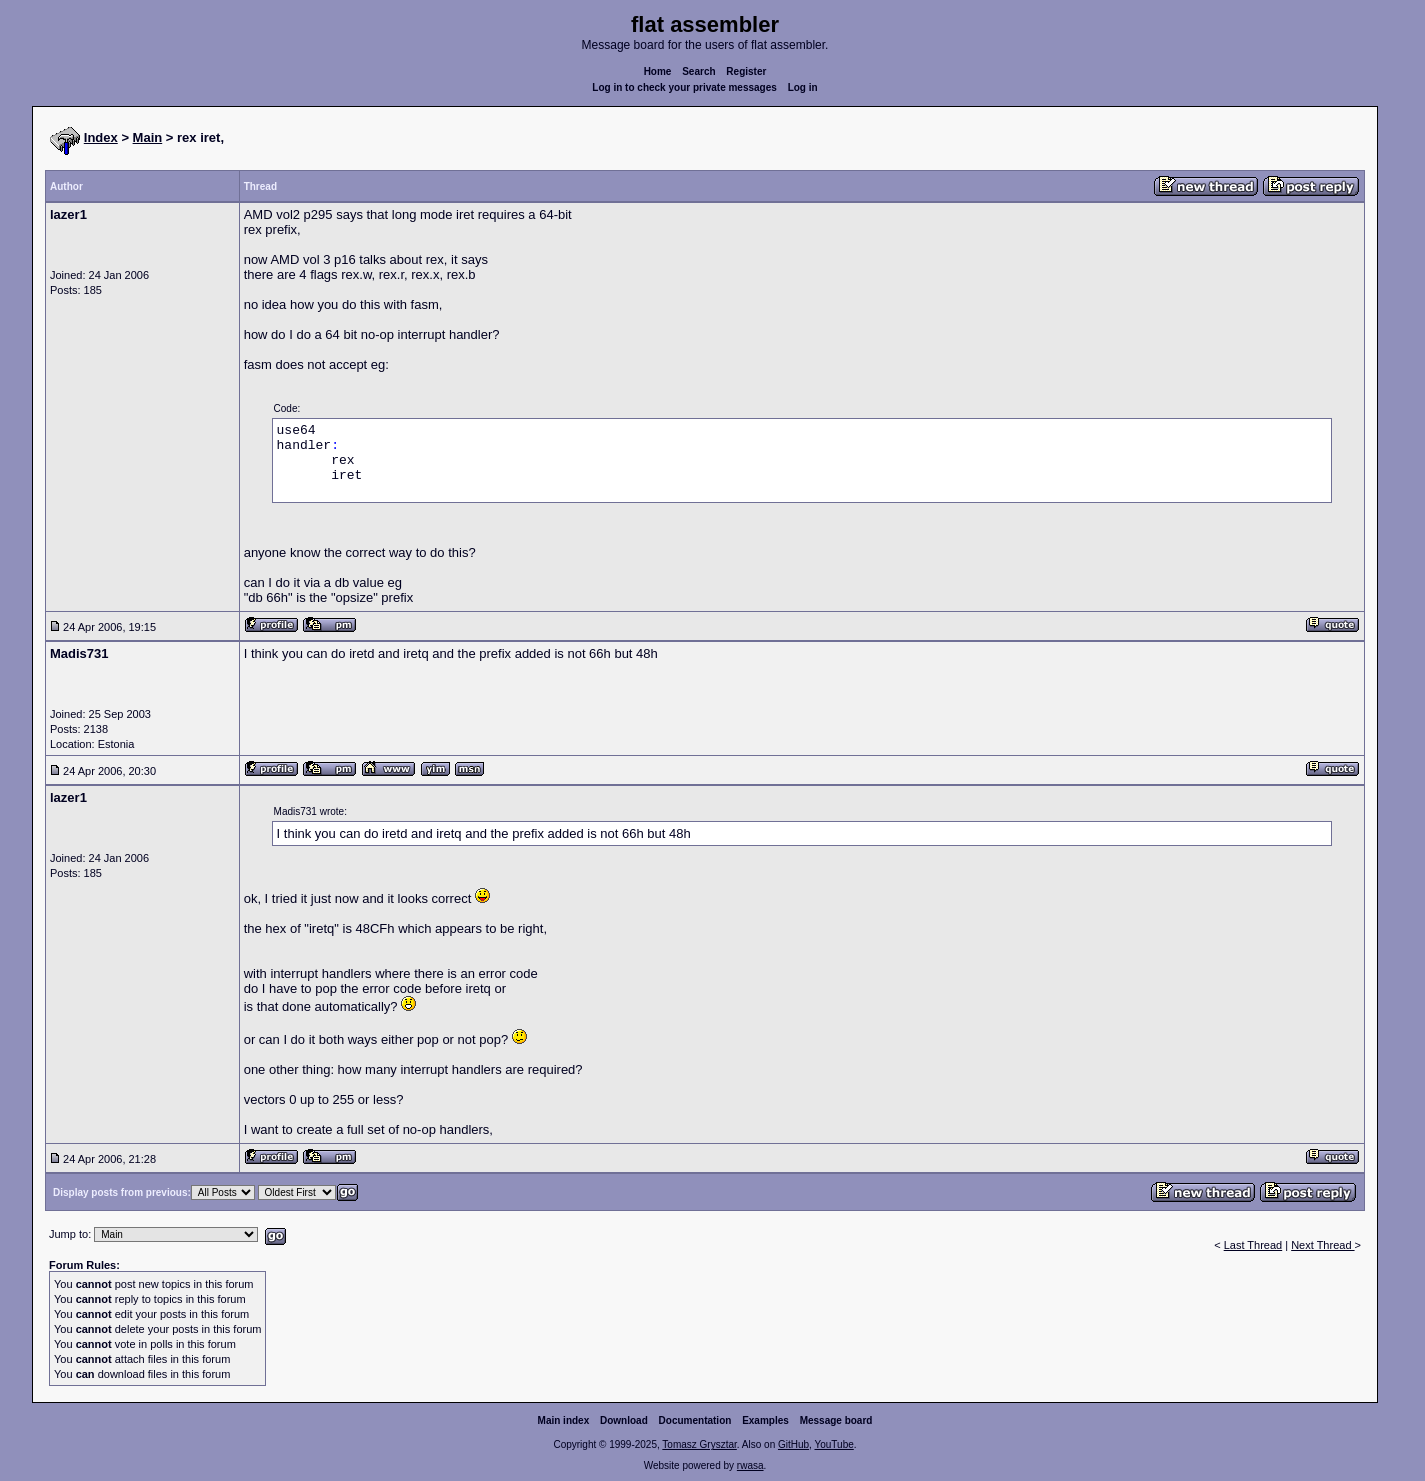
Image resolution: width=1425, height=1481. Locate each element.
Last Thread (1253, 1245)
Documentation (695, 1420)
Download (624, 1420)
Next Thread (1322, 1245)
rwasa (750, 1465)
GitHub (793, 1444)
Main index (564, 1420)
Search (698, 71)
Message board (836, 1420)
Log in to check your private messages (684, 87)
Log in (803, 87)
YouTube (833, 1444)
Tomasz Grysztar (699, 1444)
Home (658, 71)
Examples (765, 1420)
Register (746, 71)
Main (148, 137)
